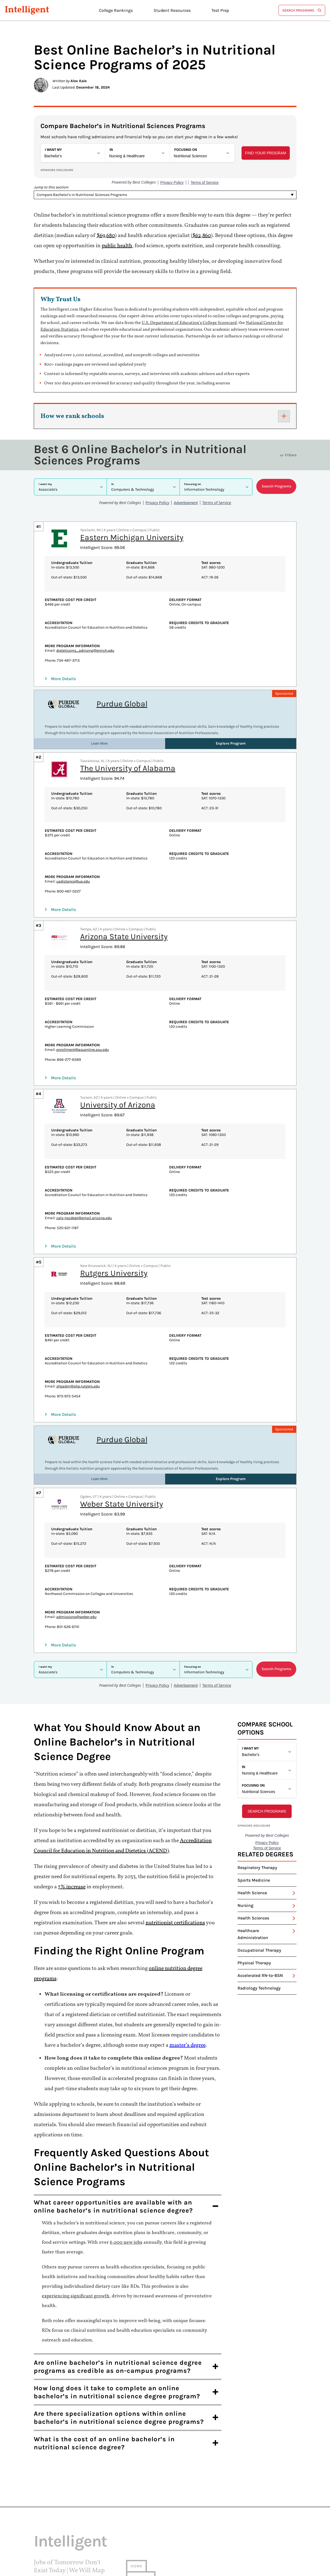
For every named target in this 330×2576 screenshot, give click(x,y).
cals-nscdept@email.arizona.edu (84, 1170)
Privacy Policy (49, 2527)
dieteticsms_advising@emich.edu (85, 602)
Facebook (44, 2540)
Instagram (45, 2547)
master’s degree (187, 1957)
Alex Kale (79, 81)
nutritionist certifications (175, 1835)
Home (136, 2478)
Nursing (245, 1817)
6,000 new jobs (126, 2154)
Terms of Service (52, 2534)
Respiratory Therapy (257, 1779)
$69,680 (106, 235)
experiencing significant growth (75, 2208)
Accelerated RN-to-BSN (260, 1887)
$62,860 (201, 235)
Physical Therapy (254, 1874)
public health (117, 246)
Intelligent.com (66, 2521)
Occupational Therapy (259, 1862)
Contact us (143, 2500)
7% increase (72, 1799)
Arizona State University (124, 888)
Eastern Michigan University (131, 489)
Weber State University (121, 1456)
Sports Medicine (254, 1792)
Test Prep (220, 10)
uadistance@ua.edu (73, 833)
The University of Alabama (127, 720)
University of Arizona (117, 1057)
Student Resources (172, 10)
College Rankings (116, 10)
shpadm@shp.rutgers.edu (78, 1338)
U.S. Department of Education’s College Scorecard (189, 323)
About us (141, 2489)
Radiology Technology (259, 1900)
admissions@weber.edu (76, 1568)
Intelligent (27, 10)
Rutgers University (113, 1225)
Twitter (41, 2553)
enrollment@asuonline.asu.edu (82, 1001)
